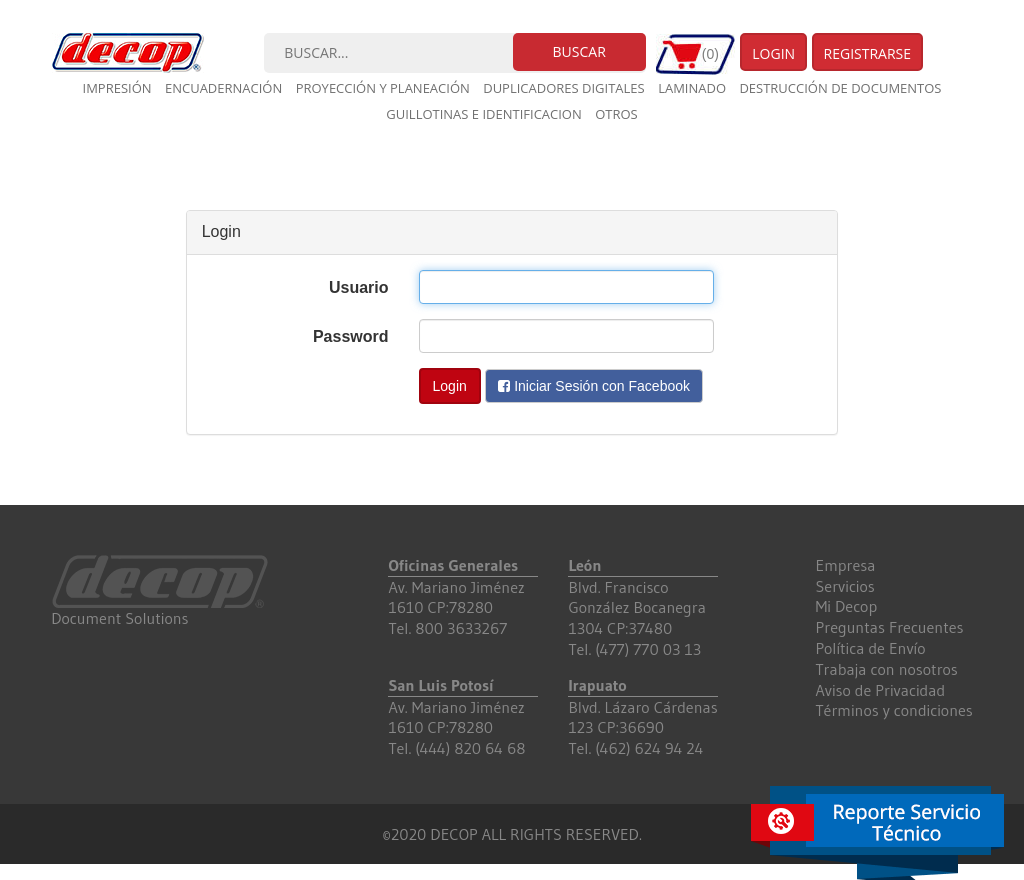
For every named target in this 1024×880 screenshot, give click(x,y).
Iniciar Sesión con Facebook (594, 386)
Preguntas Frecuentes (890, 627)
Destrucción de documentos (840, 88)
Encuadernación (223, 88)
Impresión (117, 88)
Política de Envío (871, 648)
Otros (616, 114)
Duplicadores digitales (564, 88)
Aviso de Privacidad (881, 690)
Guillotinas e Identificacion (483, 114)
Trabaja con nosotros (887, 669)
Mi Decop (847, 606)
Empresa (846, 565)
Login (773, 53)
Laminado (692, 88)
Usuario (359, 287)
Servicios (845, 586)
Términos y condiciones (894, 710)
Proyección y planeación (383, 88)
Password (351, 336)
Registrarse (868, 53)
